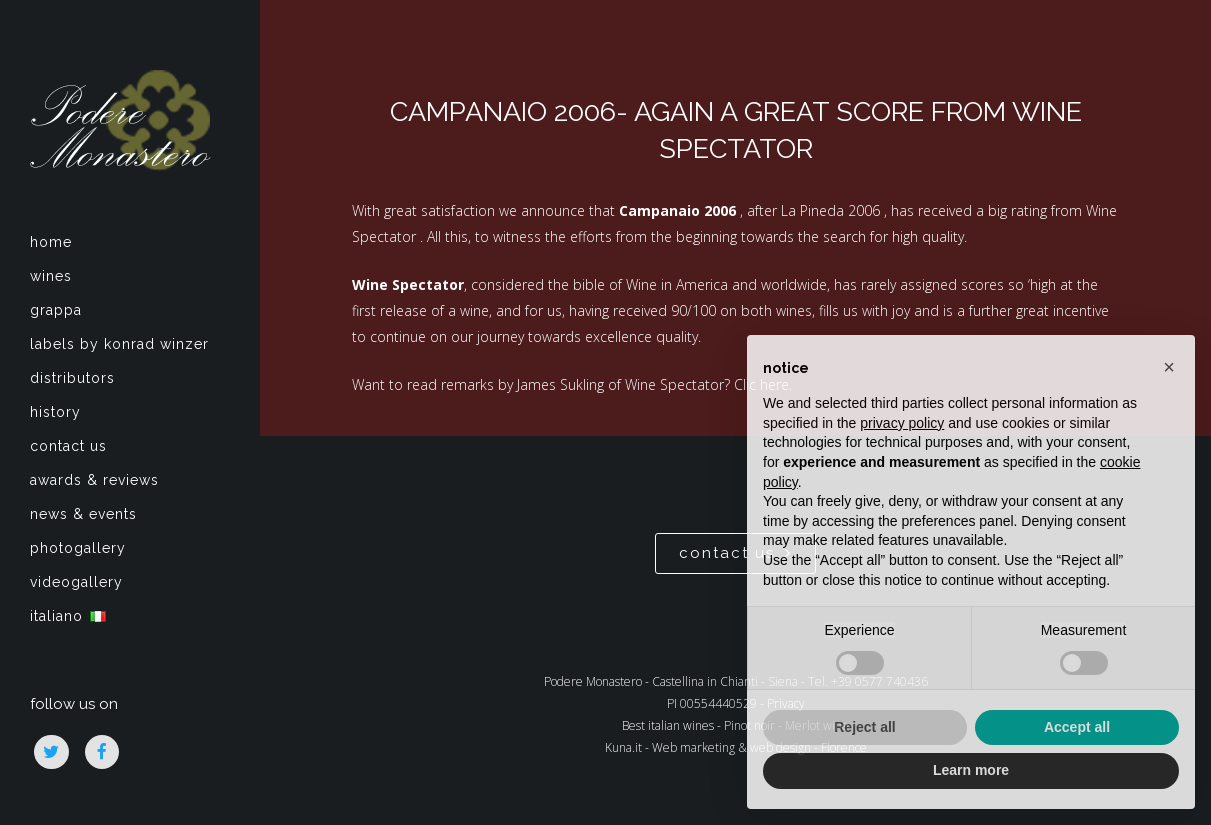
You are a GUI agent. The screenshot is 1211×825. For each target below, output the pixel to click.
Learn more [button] (971, 770)
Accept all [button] (1077, 727)
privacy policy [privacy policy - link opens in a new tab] (902, 423)
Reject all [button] (864, 727)
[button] (1169, 367)
